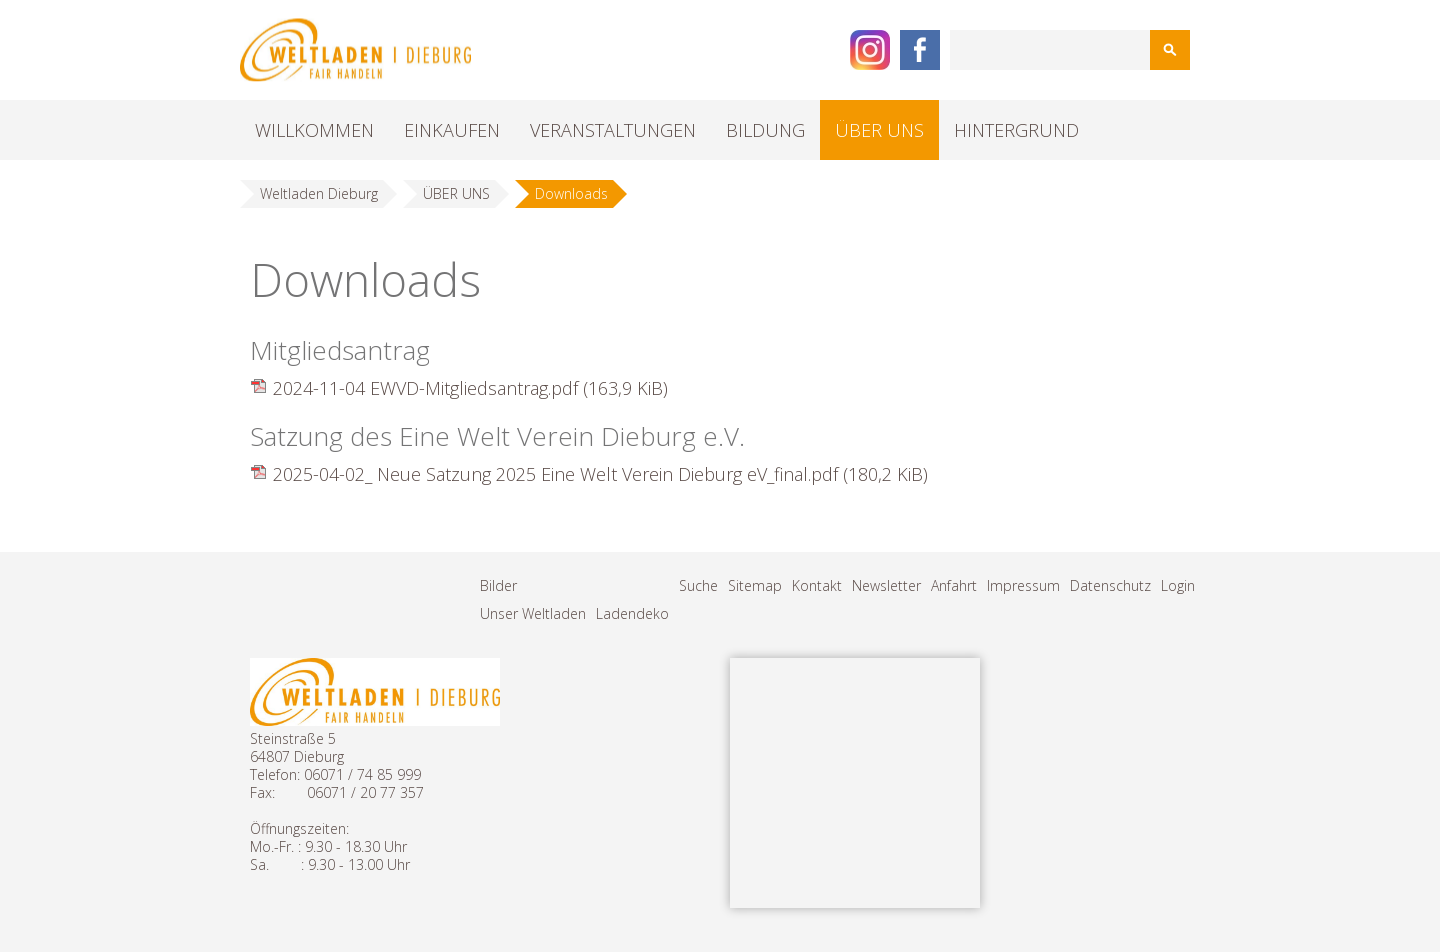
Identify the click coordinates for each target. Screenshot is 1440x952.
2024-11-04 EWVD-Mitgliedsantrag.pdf (470, 388)
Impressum (1023, 585)
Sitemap (755, 585)
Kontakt (817, 585)
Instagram (870, 50)
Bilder (498, 585)
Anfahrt (954, 585)
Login (1178, 585)
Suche (698, 585)
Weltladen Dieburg (319, 193)
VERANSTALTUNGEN (613, 130)
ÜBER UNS (879, 130)
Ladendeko (632, 613)
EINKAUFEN (452, 130)
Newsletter (886, 585)
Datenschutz (1110, 585)
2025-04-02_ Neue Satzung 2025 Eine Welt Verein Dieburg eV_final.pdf (600, 474)
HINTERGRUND (1016, 130)
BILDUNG (765, 130)
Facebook (920, 50)
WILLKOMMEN (314, 130)
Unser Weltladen (533, 613)
